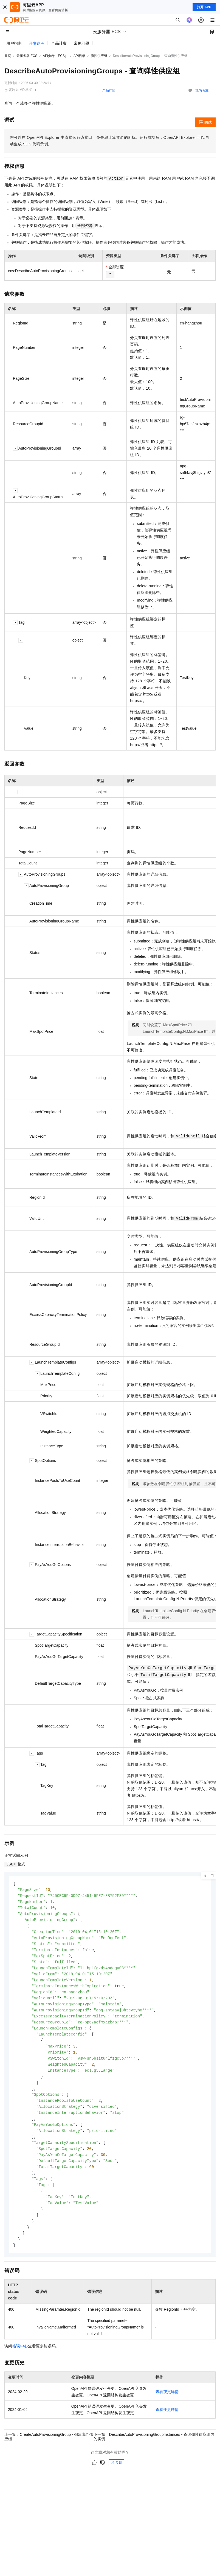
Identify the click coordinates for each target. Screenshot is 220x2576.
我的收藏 (201, 91)
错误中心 (20, 2363)
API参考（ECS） (55, 56)
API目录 (79, 56)
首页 (7, 56)
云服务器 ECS (26, 56)
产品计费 (59, 43)
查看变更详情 (167, 2408)
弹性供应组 (99, 56)
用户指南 (14, 43)
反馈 (116, 2479)
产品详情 (108, 90)
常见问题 (81, 43)
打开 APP (204, 7)
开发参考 (36, 43)
